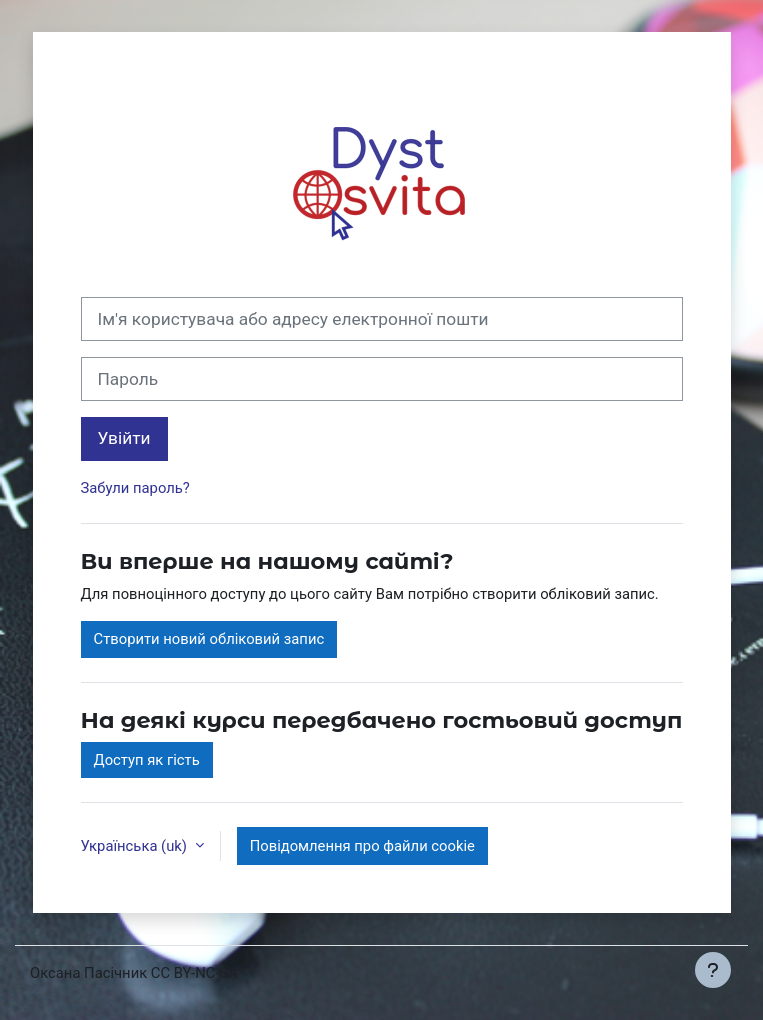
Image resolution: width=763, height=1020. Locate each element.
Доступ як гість (147, 760)
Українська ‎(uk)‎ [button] (136, 846)
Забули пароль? (135, 488)
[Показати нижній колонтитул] (713, 970)
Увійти (124, 438)
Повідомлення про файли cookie (362, 846)
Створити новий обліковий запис (209, 639)
